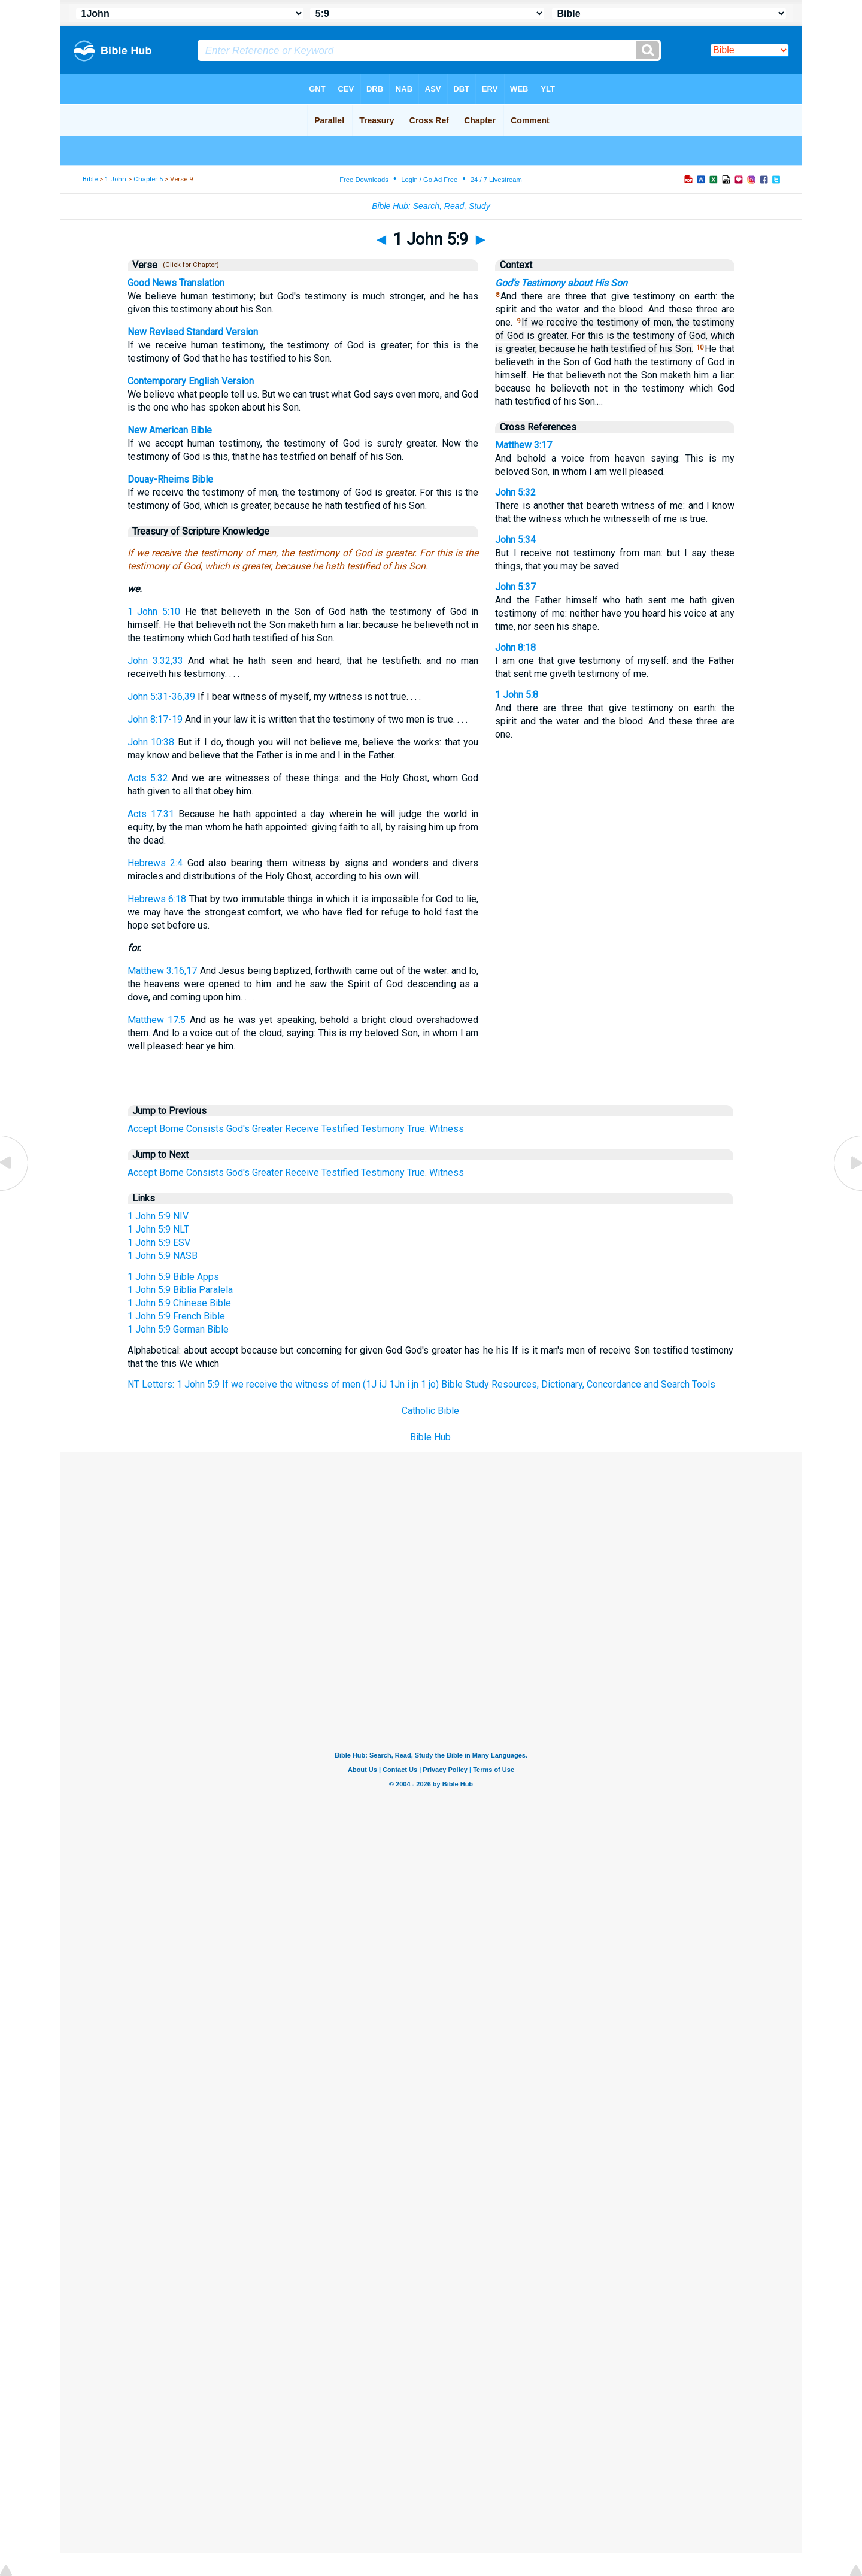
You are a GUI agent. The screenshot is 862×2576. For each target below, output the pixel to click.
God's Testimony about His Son (561, 283)
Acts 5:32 (148, 778)
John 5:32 (515, 492)
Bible (90, 179)
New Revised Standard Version (193, 332)
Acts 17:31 (151, 814)
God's (238, 1128)
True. (417, 1128)
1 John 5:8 (516, 694)
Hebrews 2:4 (155, 863)
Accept (142, 1128)
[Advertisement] (431, 1540)
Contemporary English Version (191, 381)
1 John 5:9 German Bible (178, 1329)
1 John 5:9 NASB (163, 1255)
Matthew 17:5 (157, 1019)
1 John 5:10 (154, 611)
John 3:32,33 (155, 660)
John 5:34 (515, 539)
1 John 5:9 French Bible (176, 1316)
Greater (267, 1128)
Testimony (383, 1128)
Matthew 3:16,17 (162, 970)
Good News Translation (176, 283)
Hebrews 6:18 (157, 899)
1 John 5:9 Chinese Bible (179, 1303)
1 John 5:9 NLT (158, 1229)
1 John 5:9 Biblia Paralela (180, 1289)
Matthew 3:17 (523, 445)
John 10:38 (151, 742)
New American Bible (170, 430)
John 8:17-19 (155, 719)
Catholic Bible (430, 1410)
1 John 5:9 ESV (159, 1242)
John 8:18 (515, 647)
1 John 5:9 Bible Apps (173, 1276)
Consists (205, 1128)
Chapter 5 (148, 179)
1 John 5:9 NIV (158, 1216)
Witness (446, 1128)
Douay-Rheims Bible (170, 479)
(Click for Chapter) (189, 265)
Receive (302, 1128)
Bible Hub (430, 1437)
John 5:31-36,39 (161, 696)
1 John (115, 179)
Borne (171, 1128)
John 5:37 (515, 587)
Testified (340, 1128)
